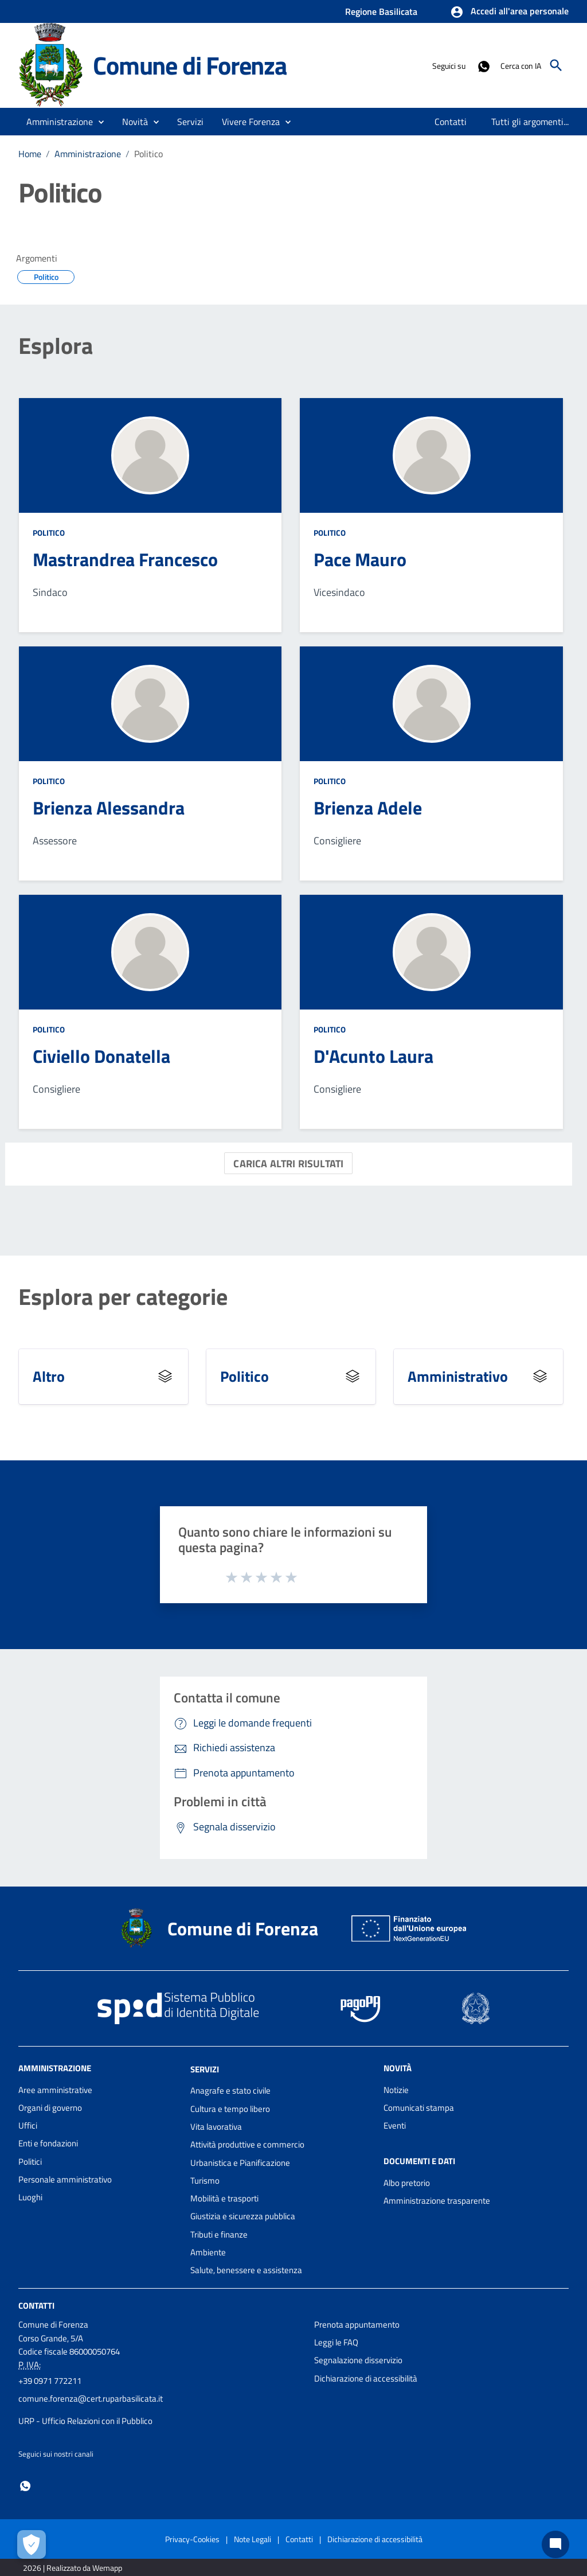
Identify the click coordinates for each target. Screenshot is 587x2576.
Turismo (205, 2180)
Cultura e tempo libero (230, 2108)
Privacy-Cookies (192, 2539)
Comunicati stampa (418, 2107)
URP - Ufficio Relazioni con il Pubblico (85, 2420)
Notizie (396, 2089)
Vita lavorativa (216, 2126)
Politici (30, 2161)
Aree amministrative (55, 2089)
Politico (148, 154)
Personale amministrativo (65, 2179)
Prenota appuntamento (357, 2324)
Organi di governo (50, 2107)
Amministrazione (87, 154)
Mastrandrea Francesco (125, 559)
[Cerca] (556, 65)
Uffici (27, 2125)
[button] (509, 12)
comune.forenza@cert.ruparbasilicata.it (90, 2398)
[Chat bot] (555, 2544)
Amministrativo (458, 1376)
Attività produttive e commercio (247, 2144)
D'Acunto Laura (373, 1056)
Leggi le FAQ (336, 2342)
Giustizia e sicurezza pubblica (242, 2216)
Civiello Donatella (101, 1056)
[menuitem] (451, 121)
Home (29, 154)
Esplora (55, 346)
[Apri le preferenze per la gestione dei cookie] (31, 2544)
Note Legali (252, 2539)
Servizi (204, 2068)
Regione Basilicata (381, 11)
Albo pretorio (406, 2182)
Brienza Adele (368, 807)
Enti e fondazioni (48, 2143)
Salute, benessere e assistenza (246, 2270)
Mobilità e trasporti (224, 2198)
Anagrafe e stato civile (230, 2090)
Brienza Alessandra (109, 807)
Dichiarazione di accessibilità (365, 2378)
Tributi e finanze (219, 2234)
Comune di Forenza (190, 65)
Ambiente (208, 2252)
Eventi (394, 2125)
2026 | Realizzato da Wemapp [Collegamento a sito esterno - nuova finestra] (72, 2568)
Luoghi (30, 2197)
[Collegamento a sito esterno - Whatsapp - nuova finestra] (483, 65)
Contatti (36, 2305)
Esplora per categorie (123, 1297)
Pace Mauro (360, 559)
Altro (49, 1376)
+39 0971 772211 (49, 2380)
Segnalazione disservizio (358, 2360)
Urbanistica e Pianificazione (240, 2162)
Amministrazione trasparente (436, 2200)
